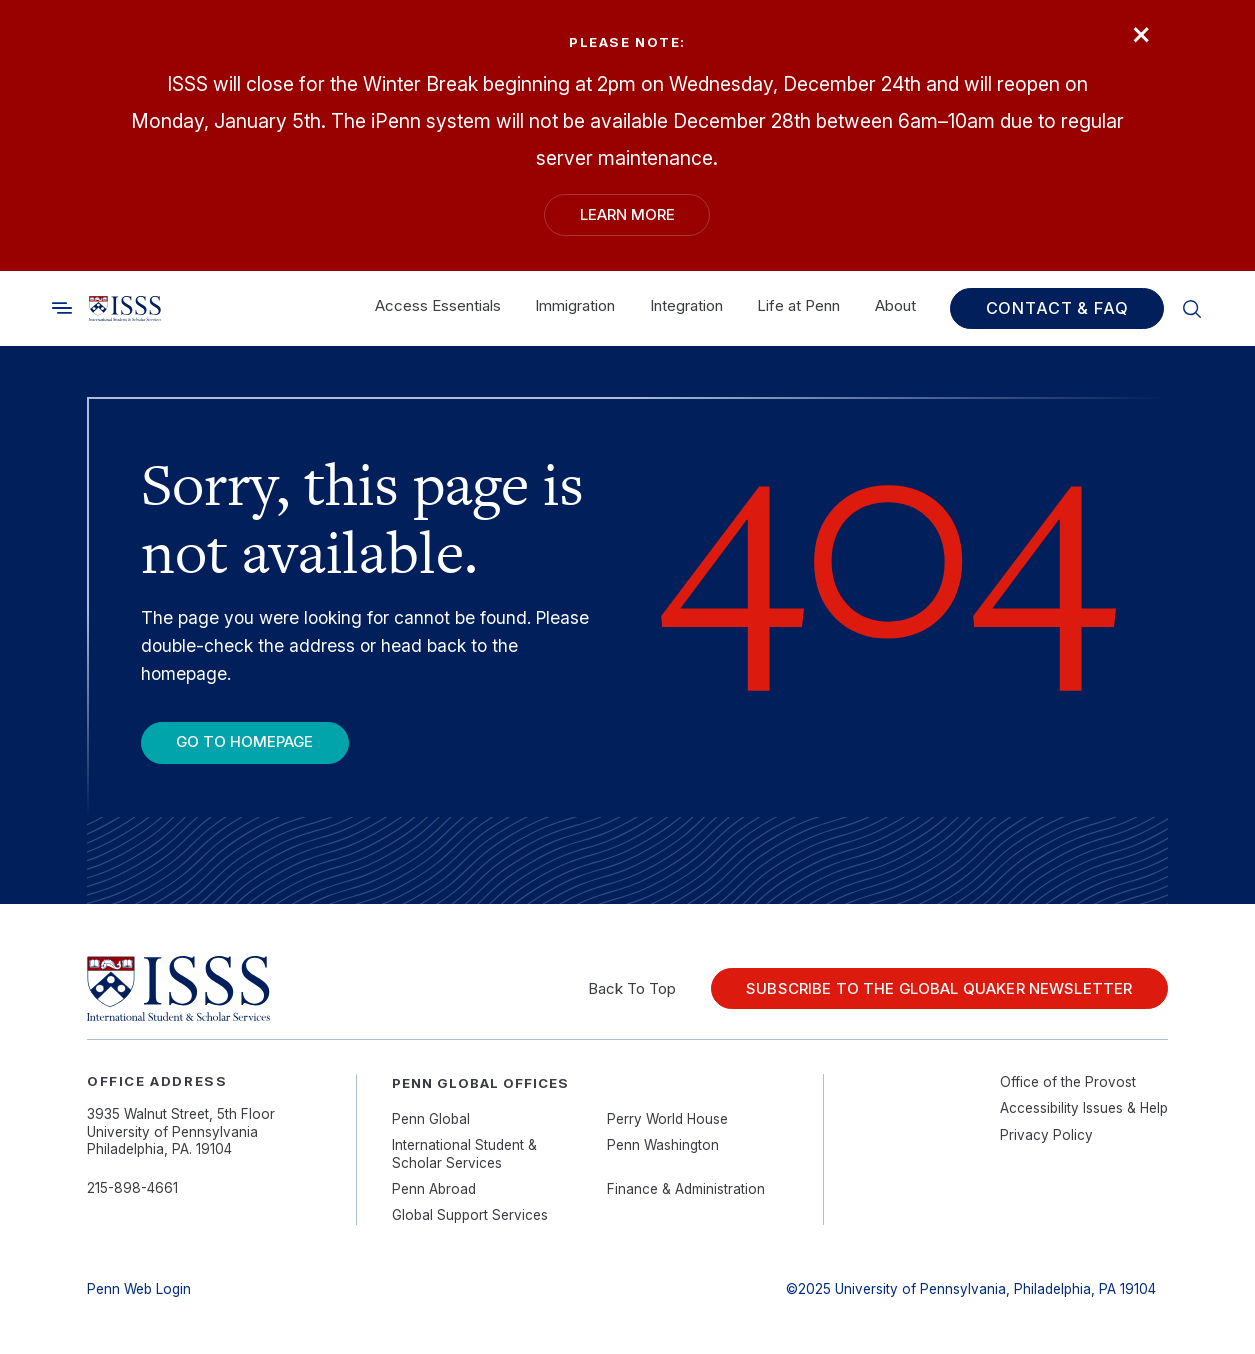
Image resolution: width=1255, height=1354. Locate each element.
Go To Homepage (244, 741)
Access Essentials (438, 305)
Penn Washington (663, 1145)
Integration (686, 305)
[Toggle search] (62, 307)
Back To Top (632, 988)
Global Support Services (470, 1215)
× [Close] (1141, 32)
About (895, 305)
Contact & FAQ (1057, 308)
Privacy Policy (1046, 1135)
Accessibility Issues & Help (1084, 1108)
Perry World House (667, 1119)
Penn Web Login (139, 1289)
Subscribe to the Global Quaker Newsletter (939, 988)
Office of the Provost (1068, 1082)
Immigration (575, 305)
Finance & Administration (686, 1189)
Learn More (627, 214)
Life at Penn (798, 305)
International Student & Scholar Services (464, 1154)
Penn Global (431, 1119)
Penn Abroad (434, 1189)
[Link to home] (125, 308)
